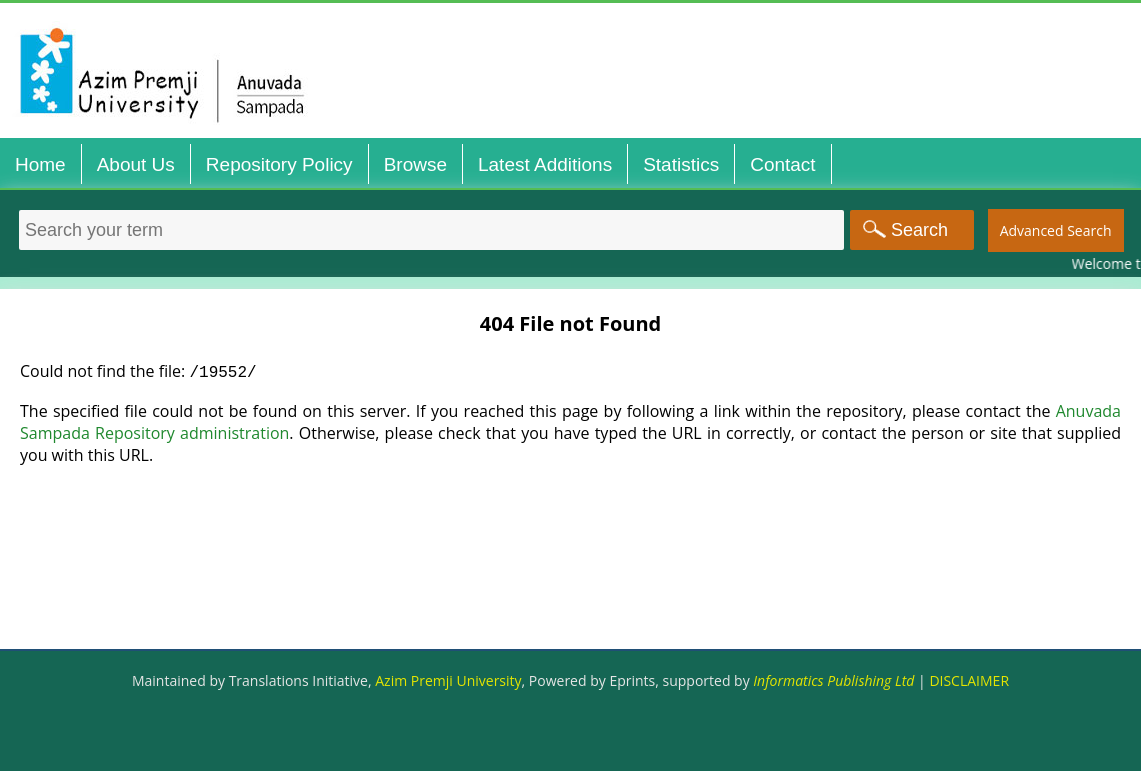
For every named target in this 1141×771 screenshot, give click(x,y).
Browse (415, 164)
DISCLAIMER (969, 680)
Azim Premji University (448, 680)
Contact (782, 164)
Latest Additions (545, 164)
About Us (136, 164)
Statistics (681, 164)
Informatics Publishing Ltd (833, 680)
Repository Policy (279, 164)
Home (40, 164)
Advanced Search (1056, 230)
